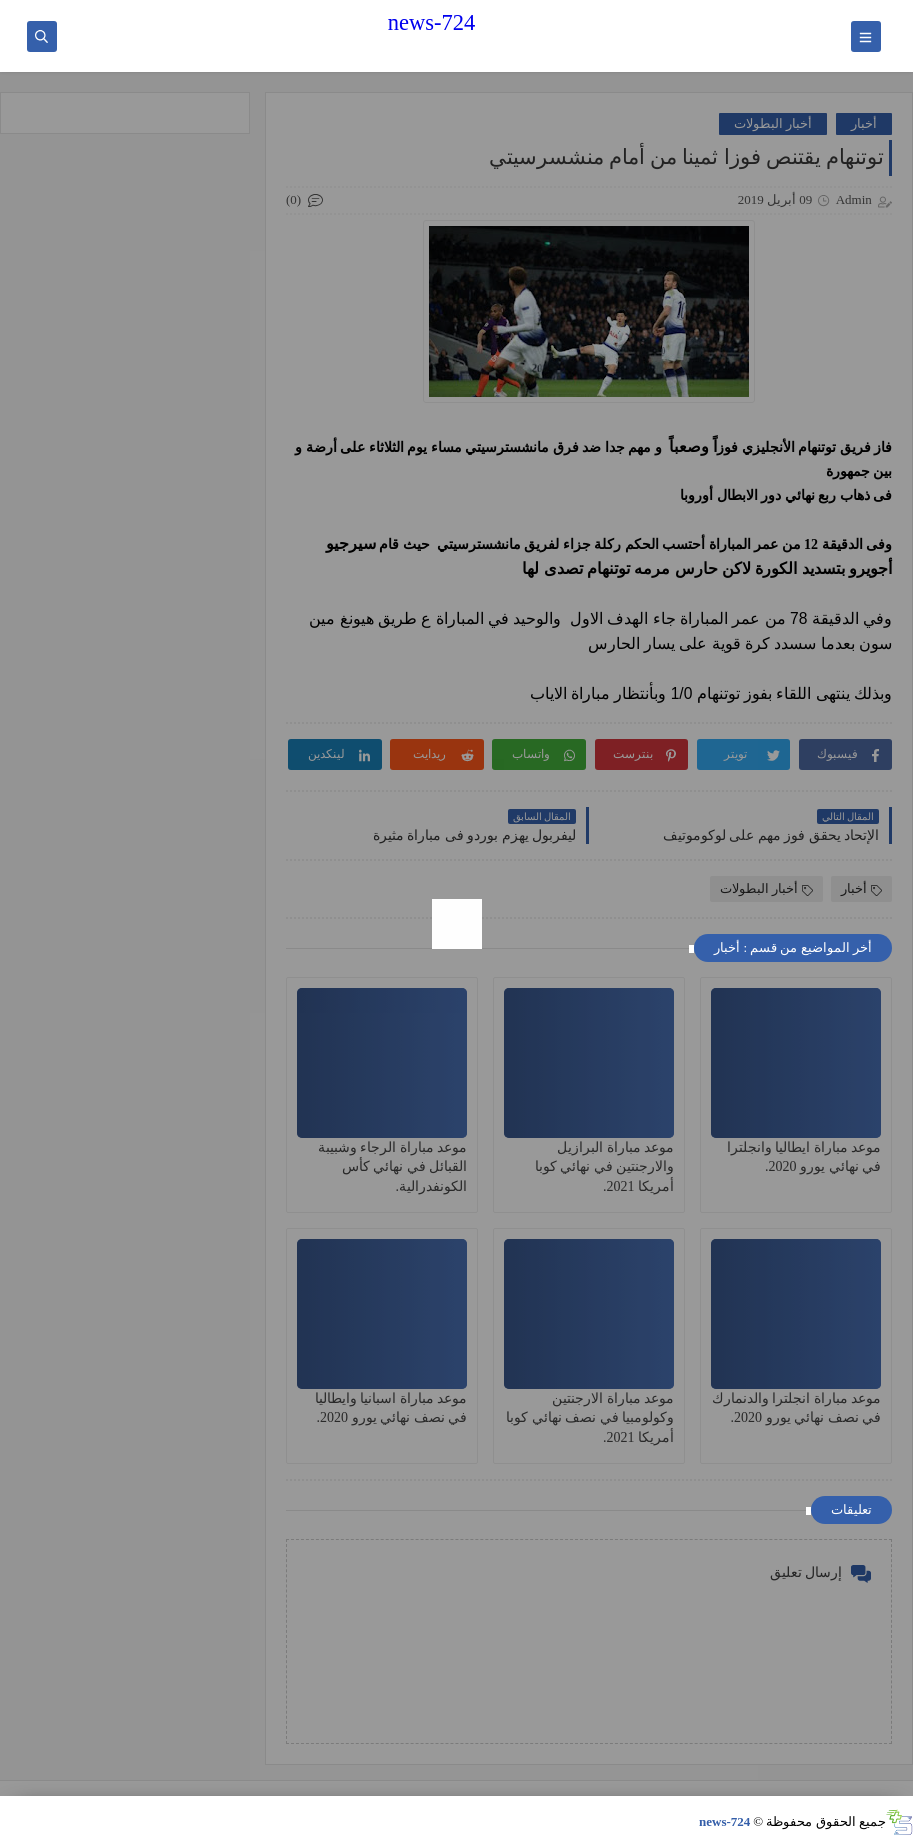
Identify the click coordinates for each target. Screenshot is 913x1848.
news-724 (431, 22)
